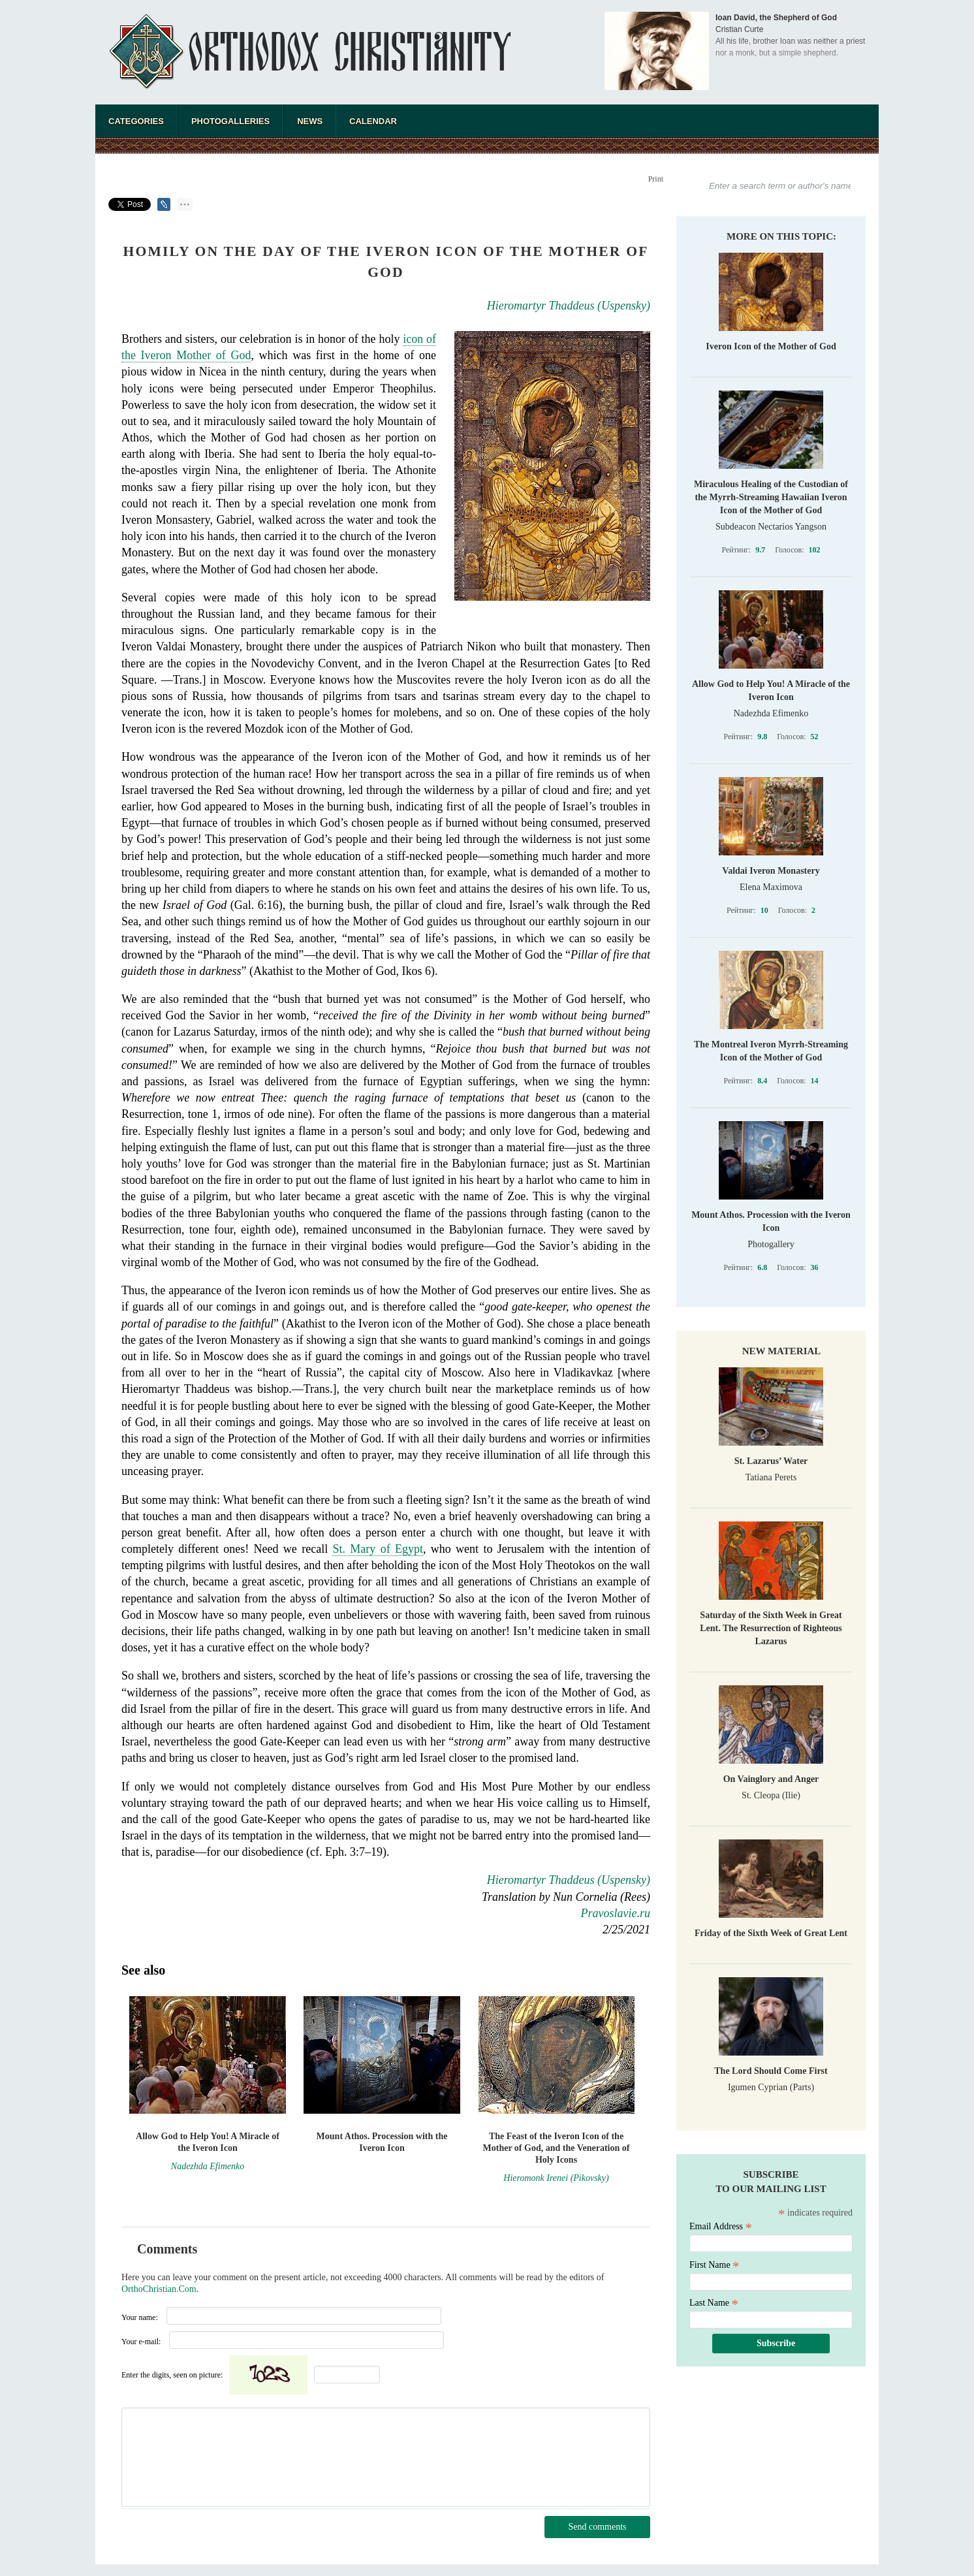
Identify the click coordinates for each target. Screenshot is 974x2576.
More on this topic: (781, 236)
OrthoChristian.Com (158, 2289)
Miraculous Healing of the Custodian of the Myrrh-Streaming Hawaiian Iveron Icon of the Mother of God (771, 497)
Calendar (373, 121)
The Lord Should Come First (770, 2071)
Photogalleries (230, 121)
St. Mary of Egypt (377, 1548)
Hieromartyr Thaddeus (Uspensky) (568, 305)
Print (655, 178)
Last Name (713, 2303)
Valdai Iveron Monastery (770, 871)
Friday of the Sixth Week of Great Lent (771, 1933)
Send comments (597, 2527)
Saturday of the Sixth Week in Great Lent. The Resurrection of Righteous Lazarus (771, 1628)
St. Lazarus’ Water (771, 1461)
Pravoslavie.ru (615, 1913)
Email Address (720, 2226)
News (309, 121)
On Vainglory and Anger (771, 1779)
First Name (714, 2265)
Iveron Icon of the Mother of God (771, 346)
